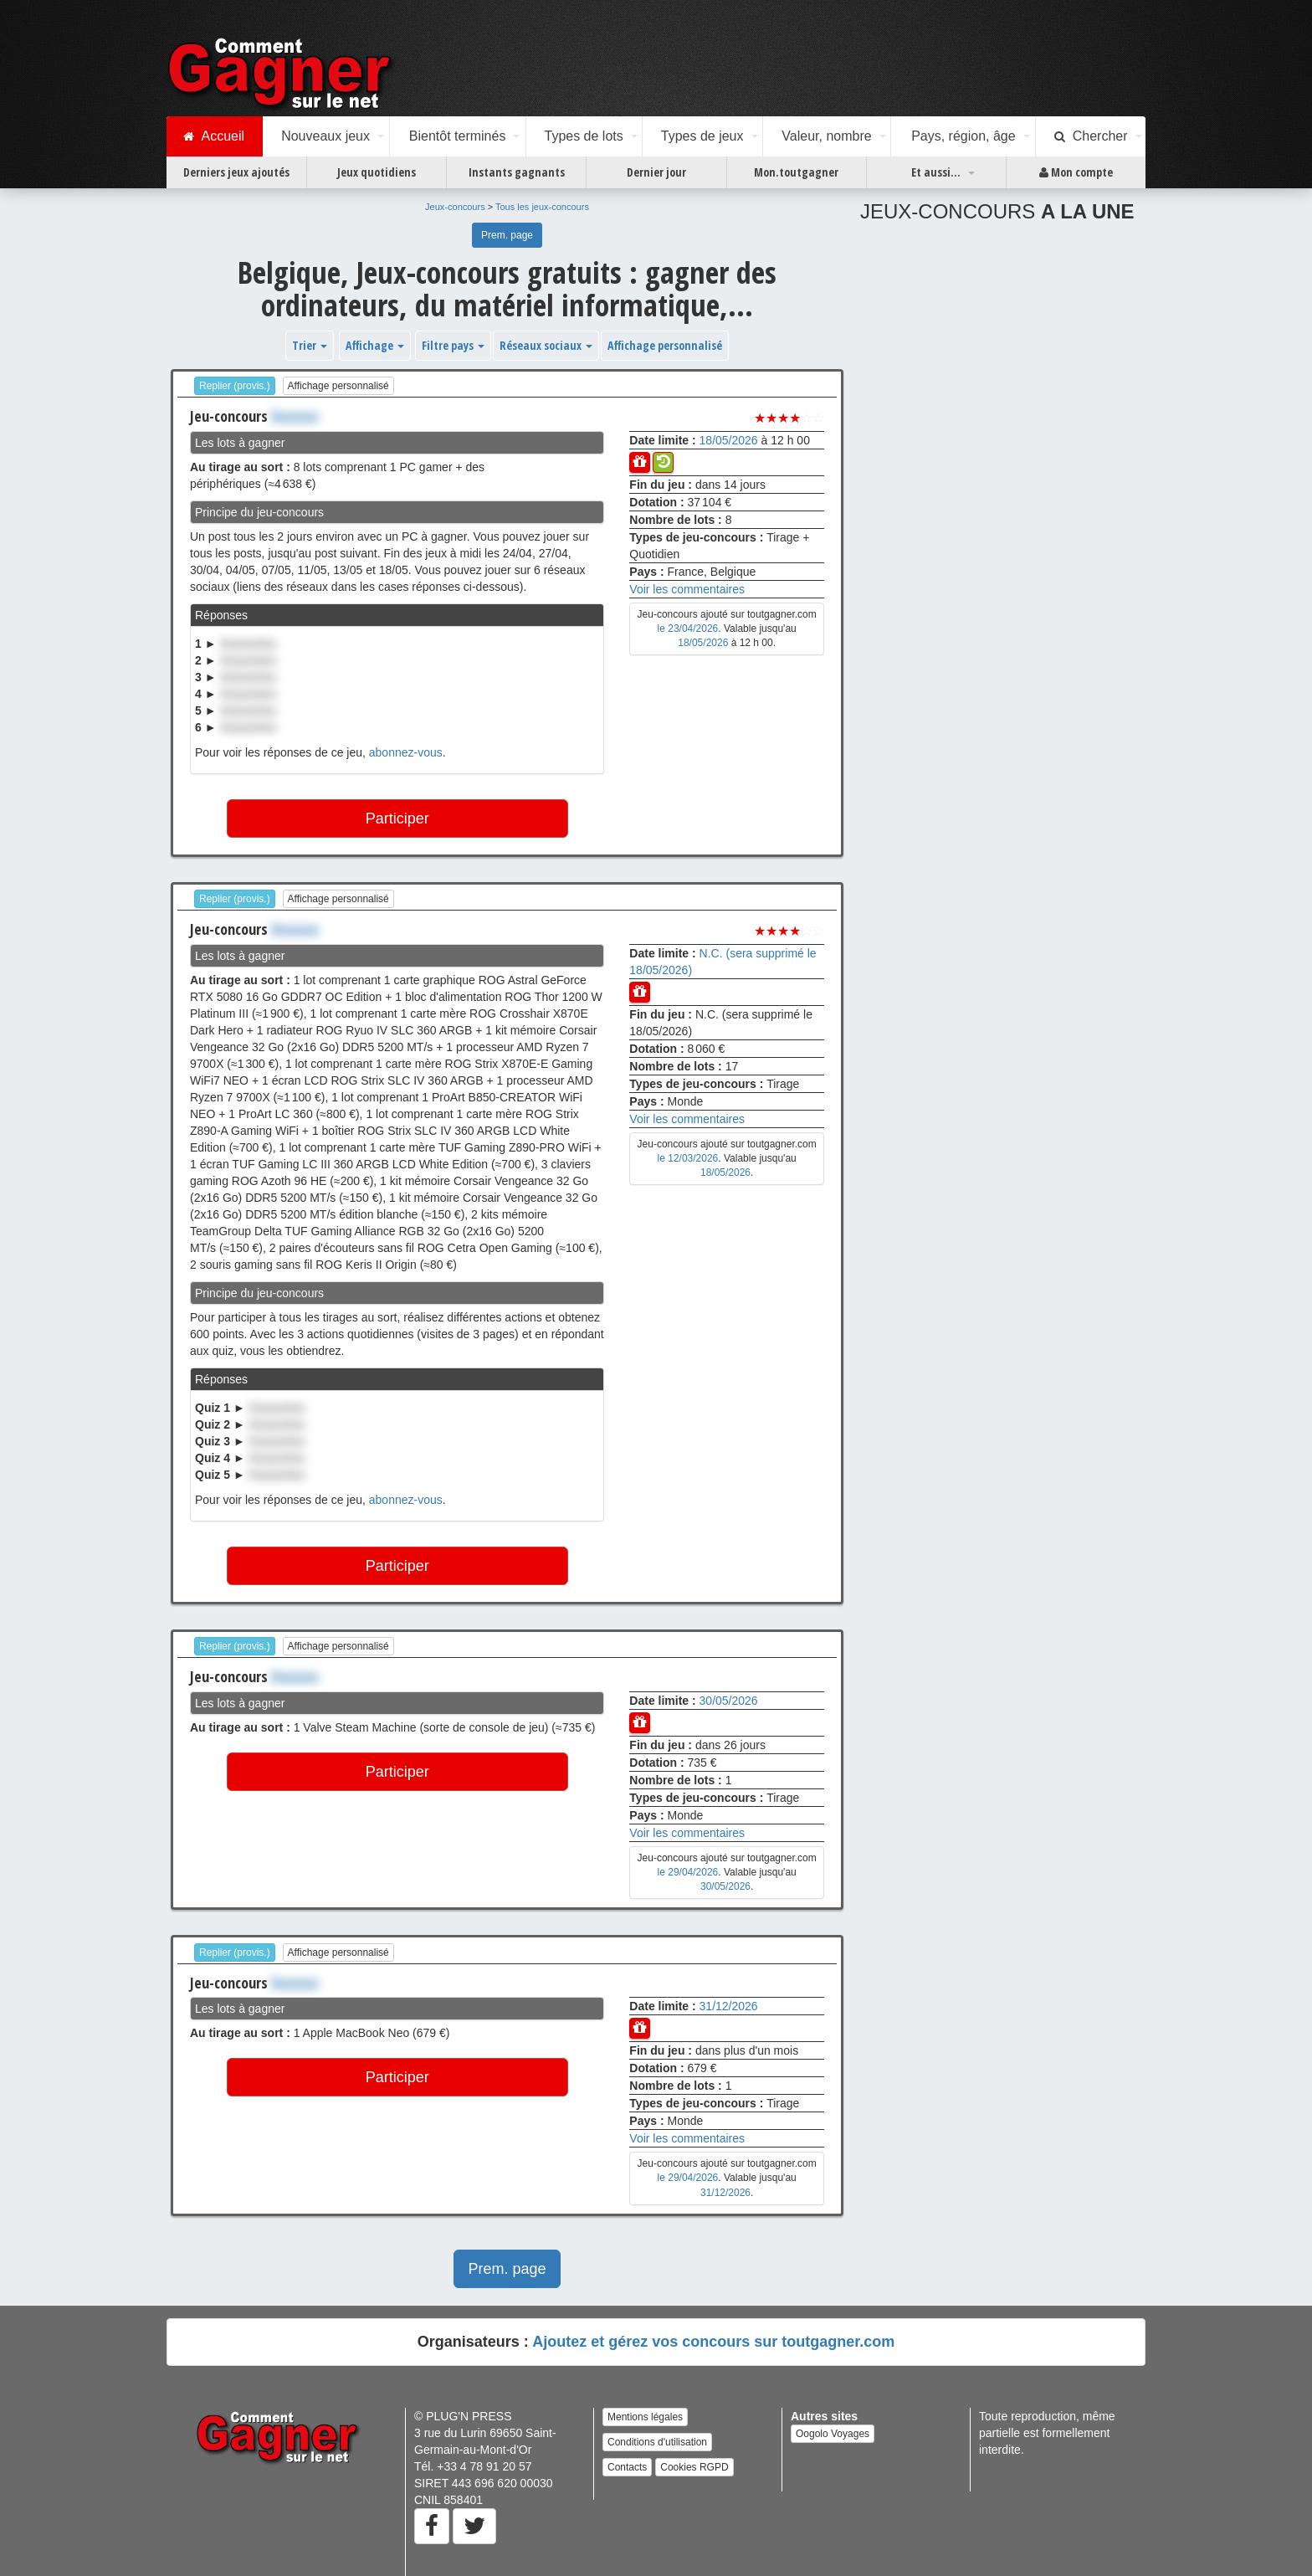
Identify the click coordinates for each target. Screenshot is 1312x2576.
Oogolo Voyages (832, 2434)
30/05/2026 (729, 1700)
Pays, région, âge (963, 136)
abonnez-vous (406, 752)
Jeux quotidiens (376, 172)
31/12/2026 (729, 2006)
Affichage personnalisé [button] (664, 345)
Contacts (627, 2467)
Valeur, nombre (826, 136)
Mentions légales (645, 2417)
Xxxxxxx (295, 416)
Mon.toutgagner (796, 172)
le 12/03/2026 (688, 1158)
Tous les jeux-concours (542, 207)
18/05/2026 (729, 440)
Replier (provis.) (234, 386)
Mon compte (1076, 172)
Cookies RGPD (694, 2467)
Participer (397, 818)
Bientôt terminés (457, 136)
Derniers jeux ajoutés (236, 172)
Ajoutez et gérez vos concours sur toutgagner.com (713, 2341)
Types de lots (583, 136)
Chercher (1091, 136)
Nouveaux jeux (325, 136)
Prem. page (507, 235)
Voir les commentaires (687, 589)
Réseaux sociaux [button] (546, 345)
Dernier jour (656, 172)
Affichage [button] (375, 345)
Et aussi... (936, 172)
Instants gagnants (517, 172)
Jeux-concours (455, 207)
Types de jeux (702, 136)
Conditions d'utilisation (657, 2442)
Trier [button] (309, 345)
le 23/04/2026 (688, 628)
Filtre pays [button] (453, 345)
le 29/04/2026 (688, 1872)
